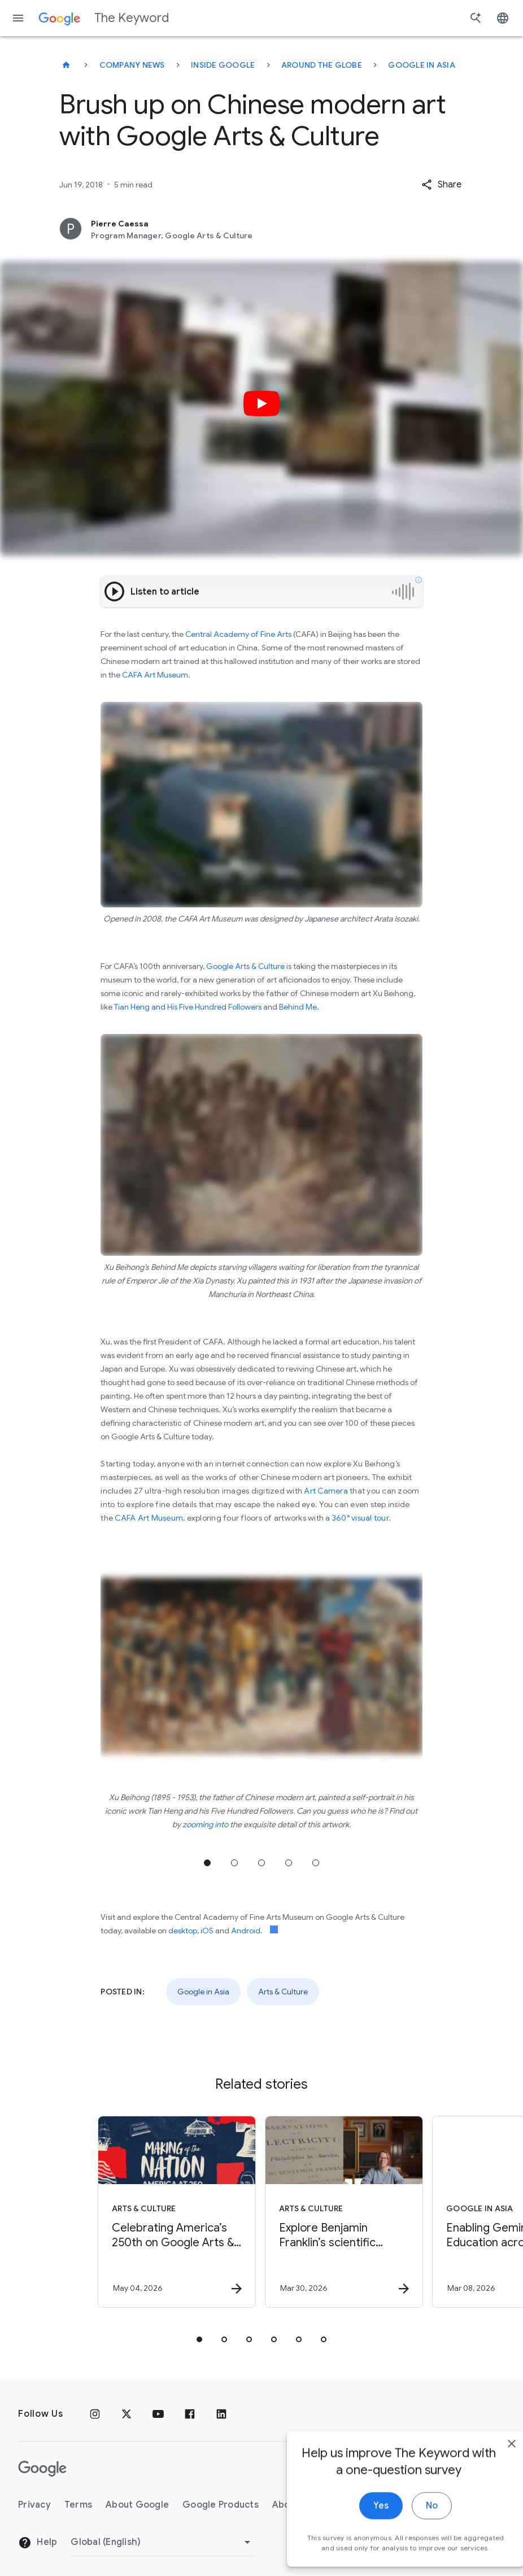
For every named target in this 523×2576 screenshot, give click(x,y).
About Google (137, 2504)
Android (245, 1931)
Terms (78, 2504)
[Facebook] (189, 2413)
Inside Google (223, 65)
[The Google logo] (42, 2468)
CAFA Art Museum (155, 675)
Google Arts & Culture (245, 966)
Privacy (34, 2504)
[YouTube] (158, 2413)
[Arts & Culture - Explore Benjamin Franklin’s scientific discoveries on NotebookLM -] (343, 2211)
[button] (441, 184)
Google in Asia (421, 65)
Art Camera (326, 1491)
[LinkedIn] (221, 2413)
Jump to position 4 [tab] (288, 1862)
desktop (182, 1931)
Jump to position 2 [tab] (234, 1862)
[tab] (199, 2339)
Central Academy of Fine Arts (238, 634)
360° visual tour (360, 1518)
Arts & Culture (283, 1991)
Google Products (220, 2504)
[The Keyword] (66, 64)
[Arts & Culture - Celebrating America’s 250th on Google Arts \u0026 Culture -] (176, 2211)
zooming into (205, 1824)
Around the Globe (321, 65)
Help (37, 2542)
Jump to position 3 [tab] (261, 1862)
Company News (132, 65)
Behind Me (298, 1007)
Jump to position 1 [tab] (207, 1862)
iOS (207, 1931)
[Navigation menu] (18, 18)
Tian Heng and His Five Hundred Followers (188, 1007)
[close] (488, 2505)
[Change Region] (162, 2542)
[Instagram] (94, 2413)
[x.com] (126, 2413)
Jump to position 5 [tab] (315, 1862)
